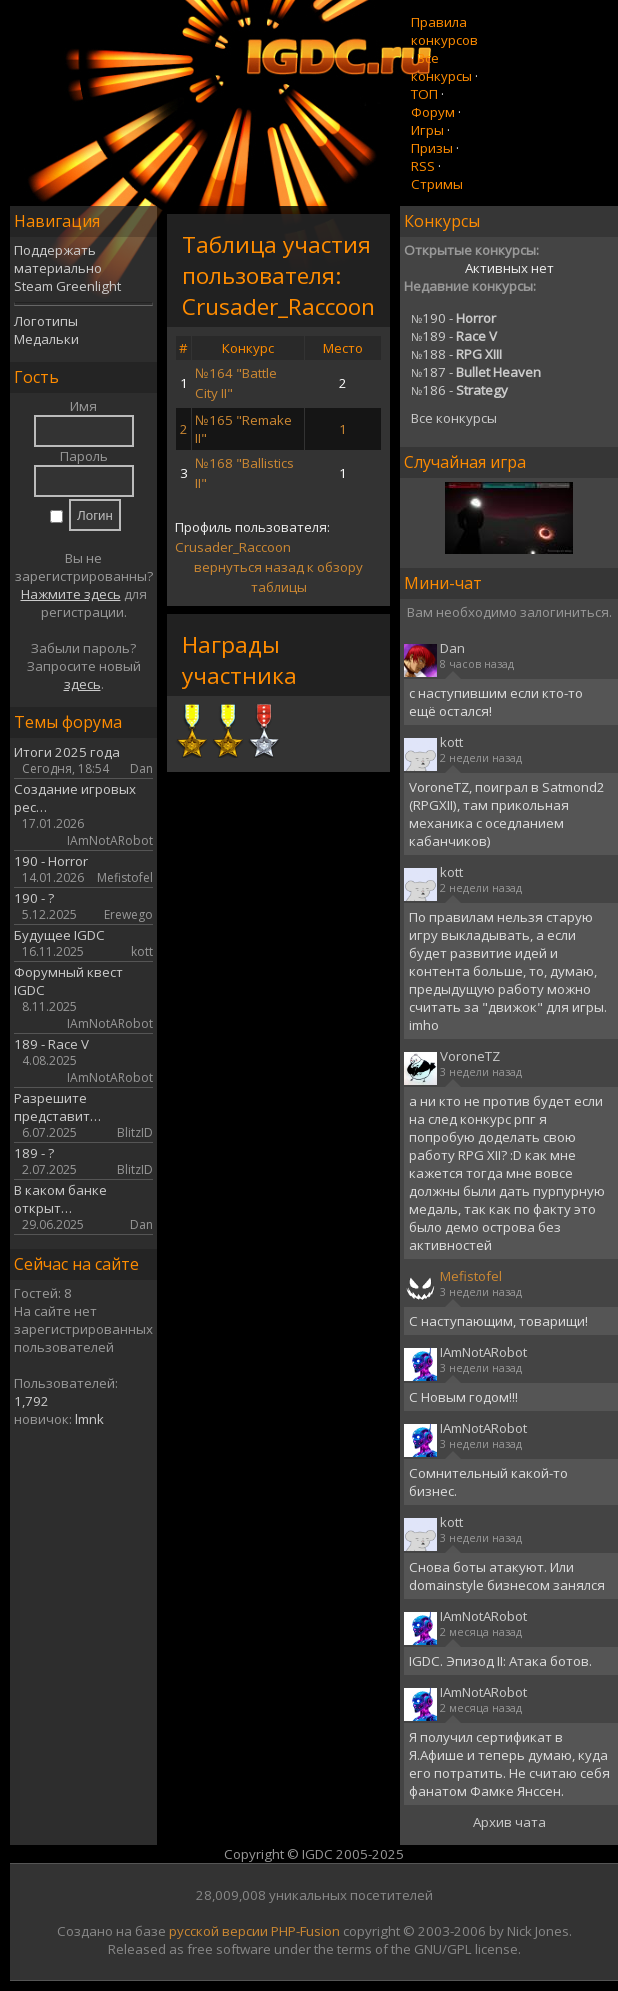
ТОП (424, 94)
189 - (454, 336)
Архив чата (509, 1822)
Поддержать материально (58, 259)
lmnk (89, 1419)
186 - (459, 390)
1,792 (31, 1401)
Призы (432, 148)
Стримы (437, 184)
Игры (427, 130)
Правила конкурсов (444, 31)
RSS (423, 166)
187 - (476, 372)
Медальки (46, 339)
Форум (433, 112)
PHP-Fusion (305, 1931)
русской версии (218, 1931)
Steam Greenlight (67, 286)
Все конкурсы (441, 67)
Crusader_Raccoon (233, 547)
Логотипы (46, 321)
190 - (453, 318)
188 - (456, 354)
